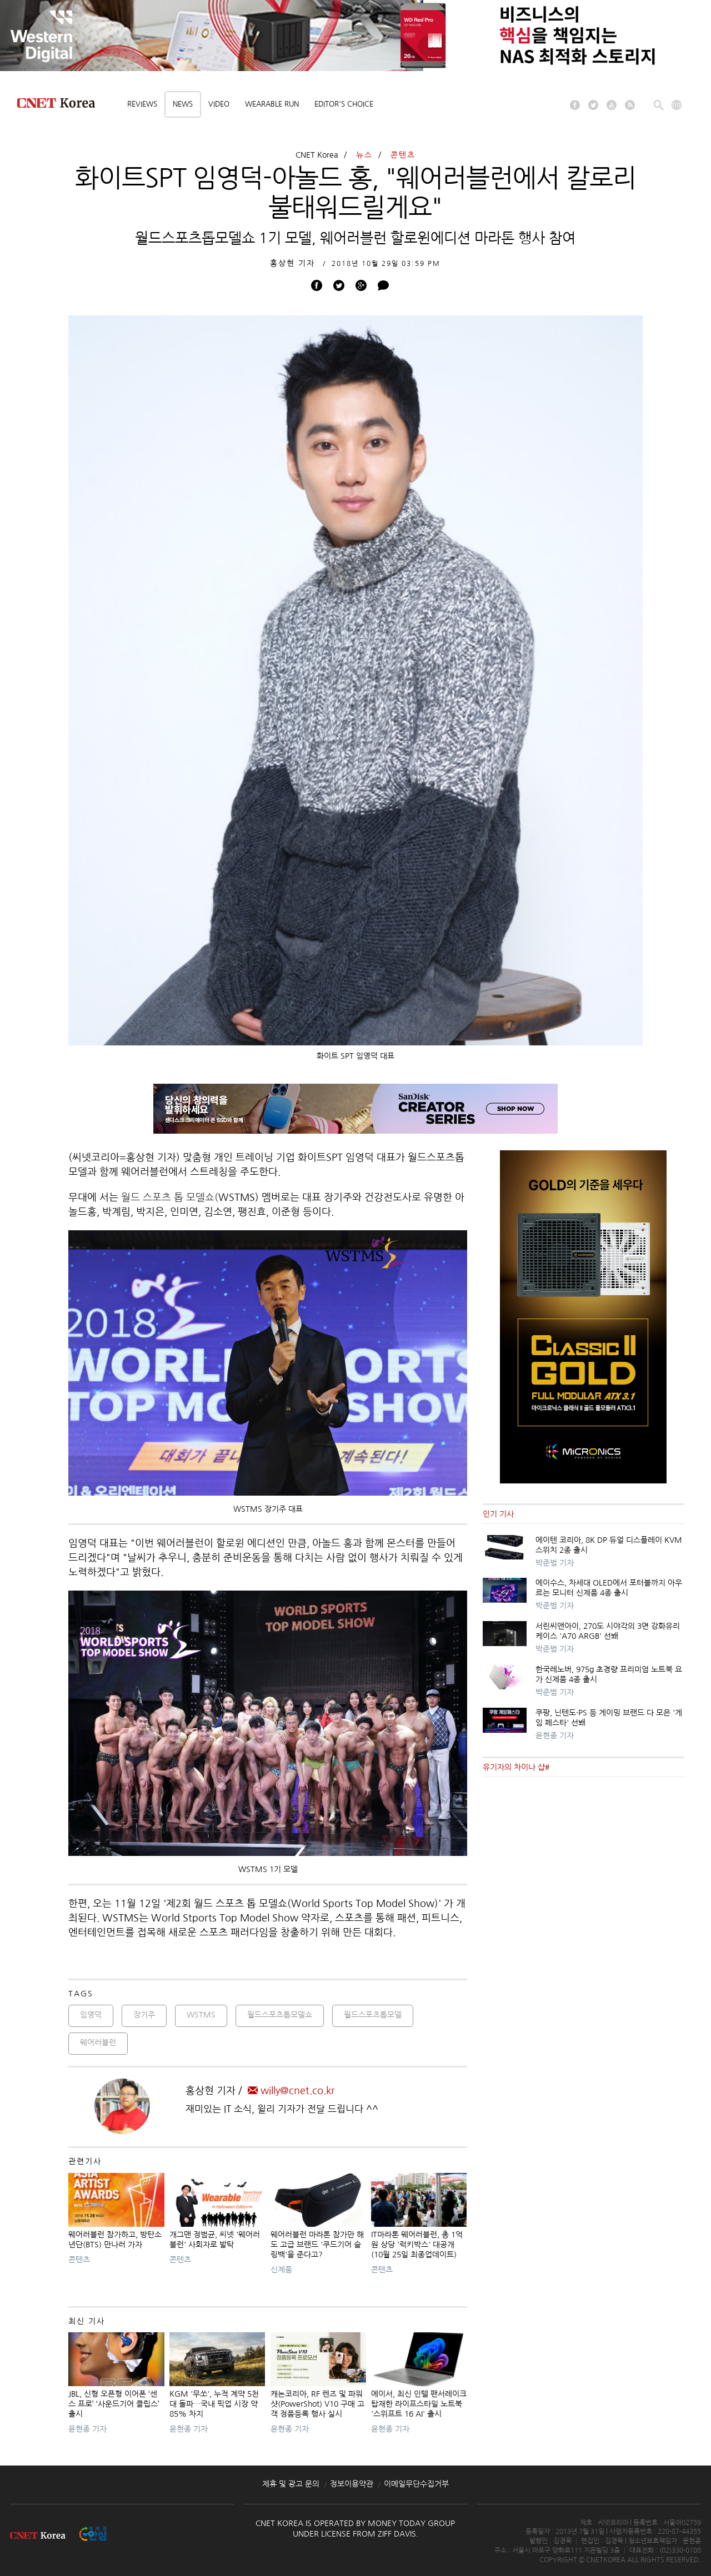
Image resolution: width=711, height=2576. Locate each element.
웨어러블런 (98, 2042)
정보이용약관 (351, 2484)
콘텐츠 (402, 155)
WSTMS (201, 2015)
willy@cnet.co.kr (291, 2091)
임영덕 (91, 2015)
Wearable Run (272, 104)
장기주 (144, 2015)
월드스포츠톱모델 (373, 2015)
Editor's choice (343, 104)
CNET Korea (317, 155)
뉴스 (364, 155)
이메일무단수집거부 (416, 2484)
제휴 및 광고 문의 (290, 2484)
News (183, 104)
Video (218, 104)
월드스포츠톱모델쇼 (279, 2015)
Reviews (142, 104)
